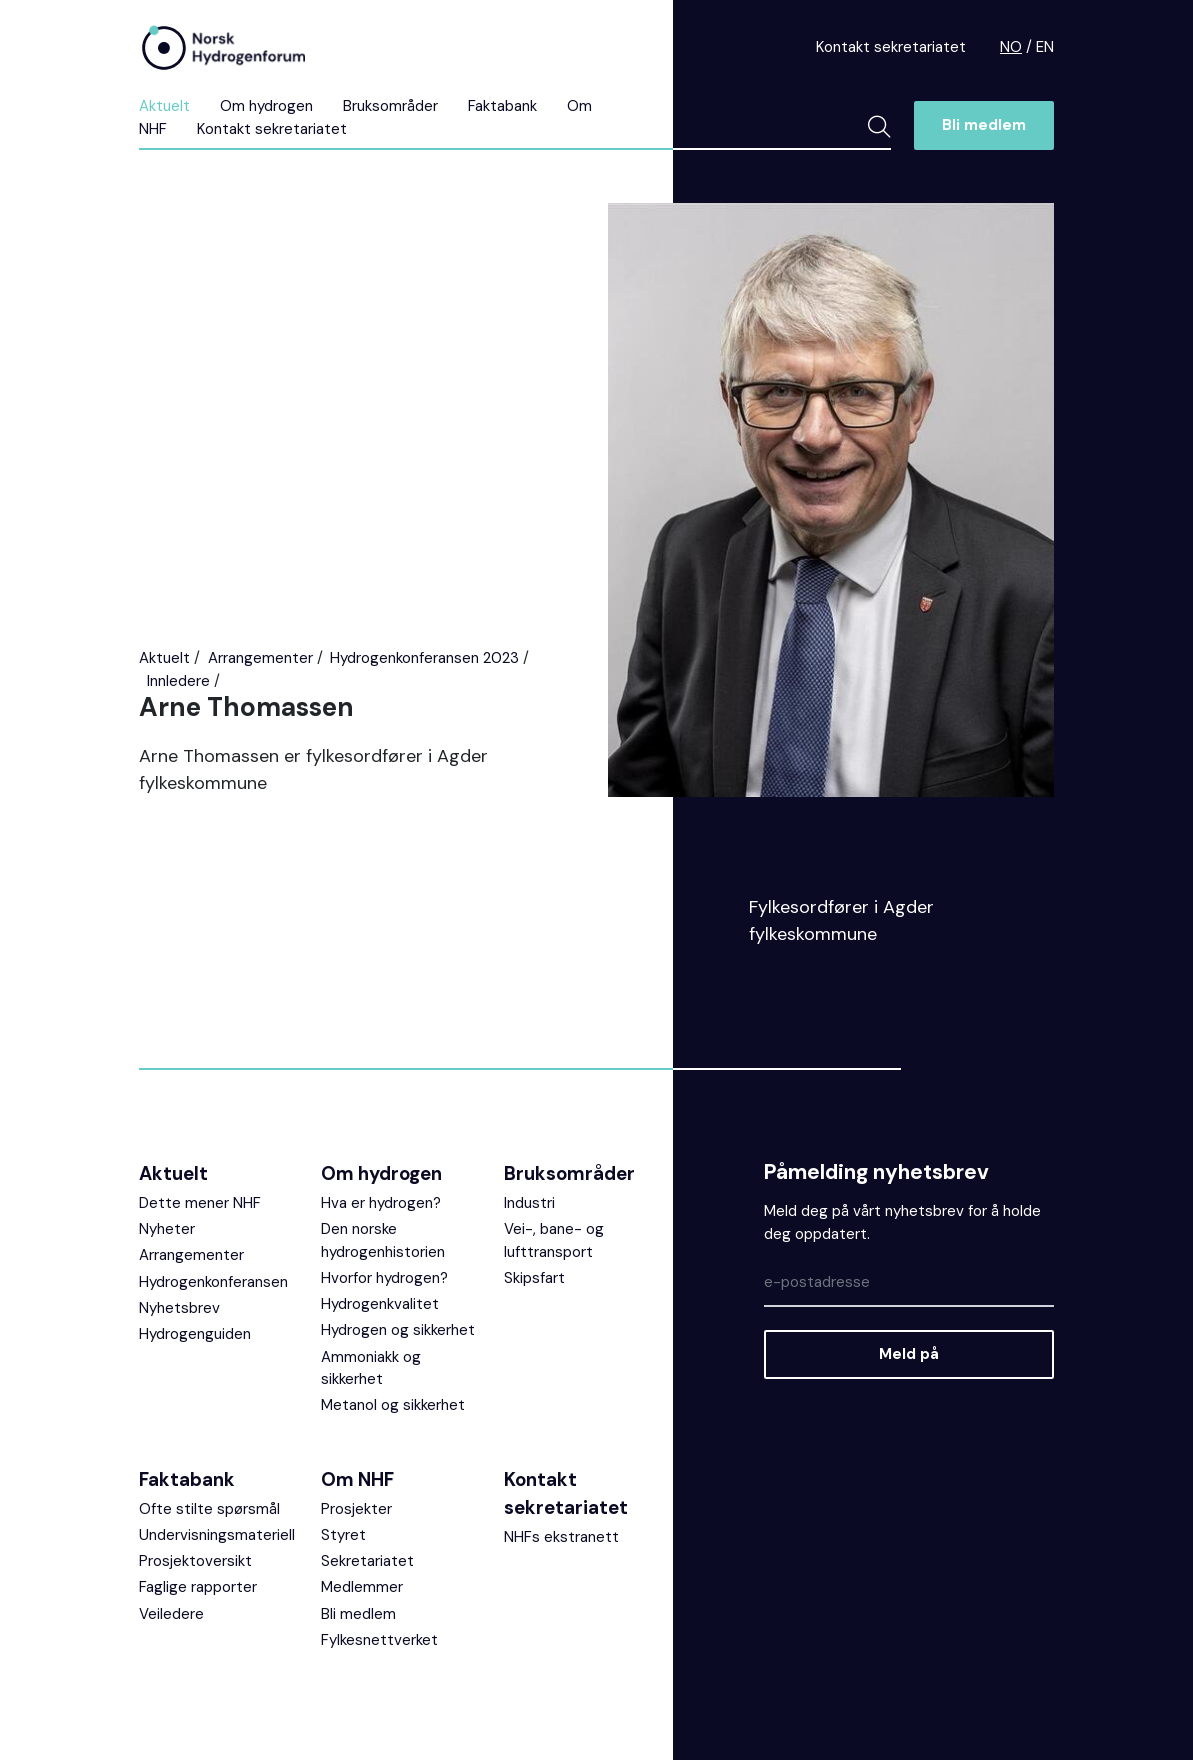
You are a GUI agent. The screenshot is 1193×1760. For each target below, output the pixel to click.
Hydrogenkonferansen (213, 1282)
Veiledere (171, 1614)
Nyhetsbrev (179, 1308)
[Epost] (909, 1283)
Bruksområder (390, 106)
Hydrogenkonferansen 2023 (424, 658)
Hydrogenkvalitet (380, 1304)
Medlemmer (362, 1587)
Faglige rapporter (198, 1587)
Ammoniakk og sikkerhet (371, 1368)
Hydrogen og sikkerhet (398, 1330)
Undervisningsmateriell (217, 1535)
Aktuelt (164, 106)
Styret (343, 1535)
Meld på (909, 1354)
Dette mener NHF (200, 1203)
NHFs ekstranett (561, 1537)
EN (1045, 47)
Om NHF (357, 1479)
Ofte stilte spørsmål (209, 1509)
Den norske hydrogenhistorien (383, 1240)
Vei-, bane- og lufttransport (554, 1240)
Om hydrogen (266, 106)
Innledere (178, 681)
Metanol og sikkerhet (393, 1405)
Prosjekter (356, 1509)
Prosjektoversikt (195, 1561)
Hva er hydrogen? (381, 1203)
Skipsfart (534, 1278)
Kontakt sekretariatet (891, 47)
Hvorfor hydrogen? (384, 1278)
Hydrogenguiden (195, 1334)
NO (1011, 47)
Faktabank (502, 106)
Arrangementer (260, 658)
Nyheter (167, 1229)
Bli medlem (984, 125)
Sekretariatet (367, 1561)
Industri (529, 1203)
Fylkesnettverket (379, 1640)
